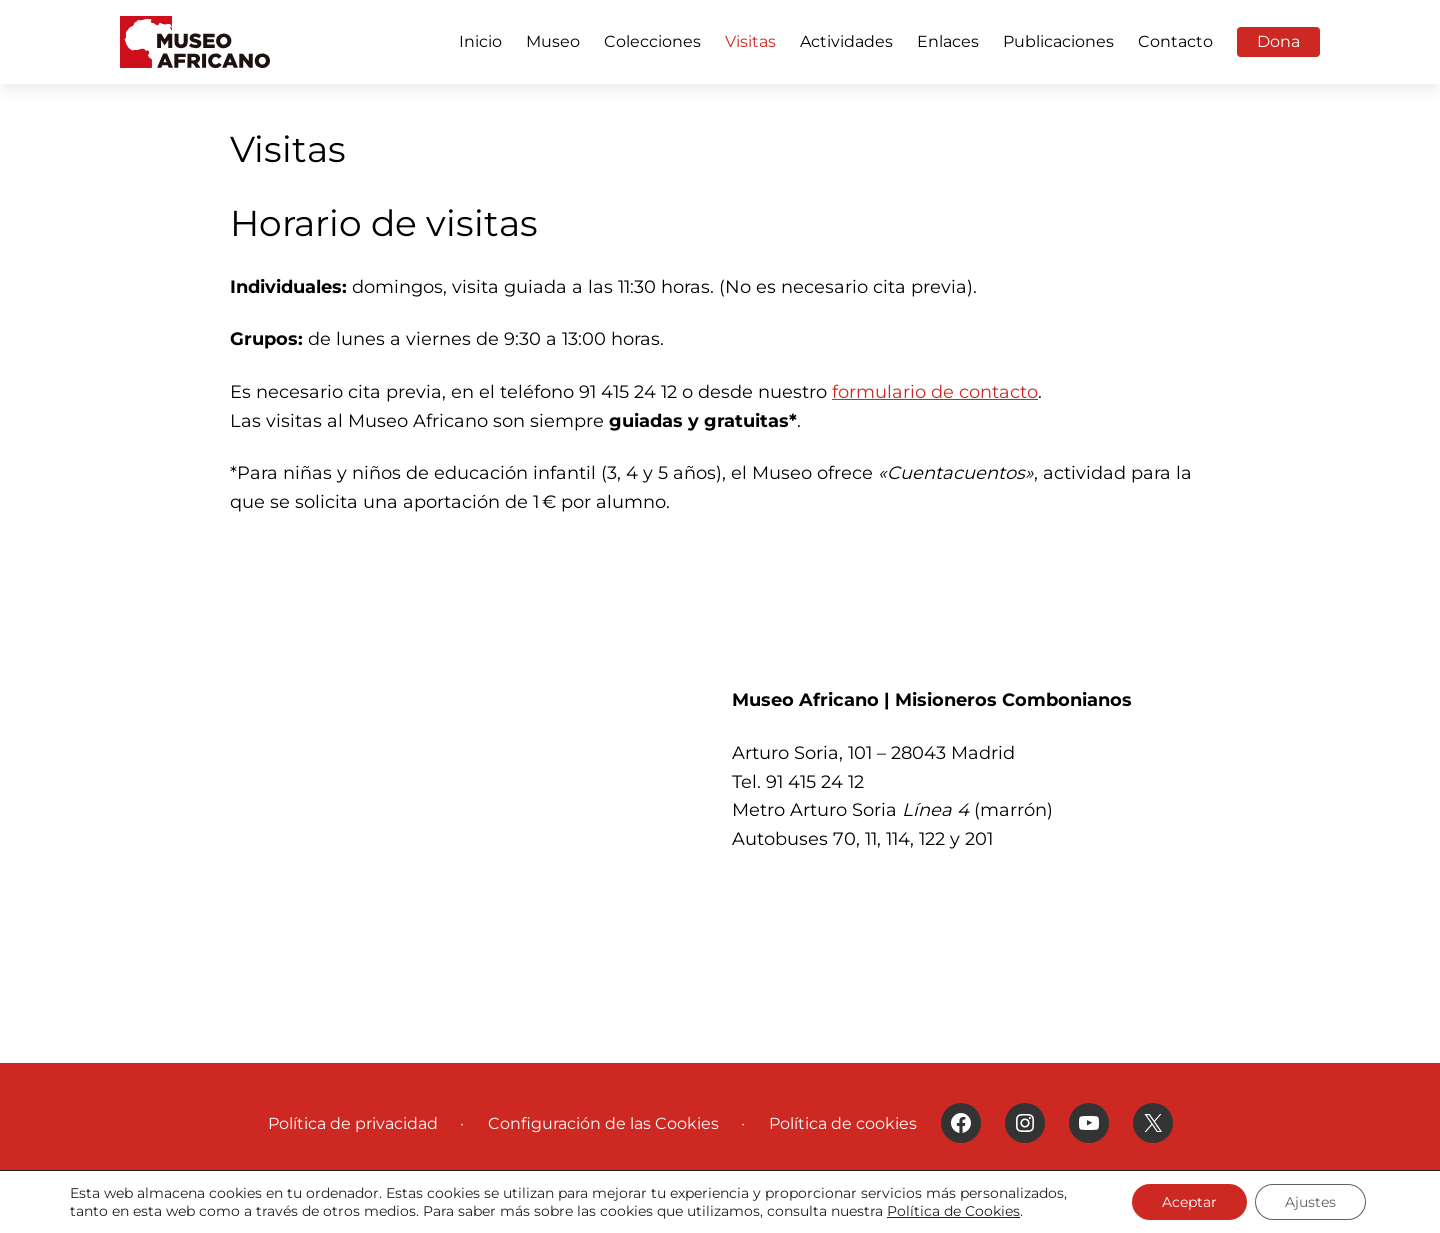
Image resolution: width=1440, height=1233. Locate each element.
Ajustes (1310, 1202)
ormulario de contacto (938, 391)
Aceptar (1189, 1202)
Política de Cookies (953, 1211)
